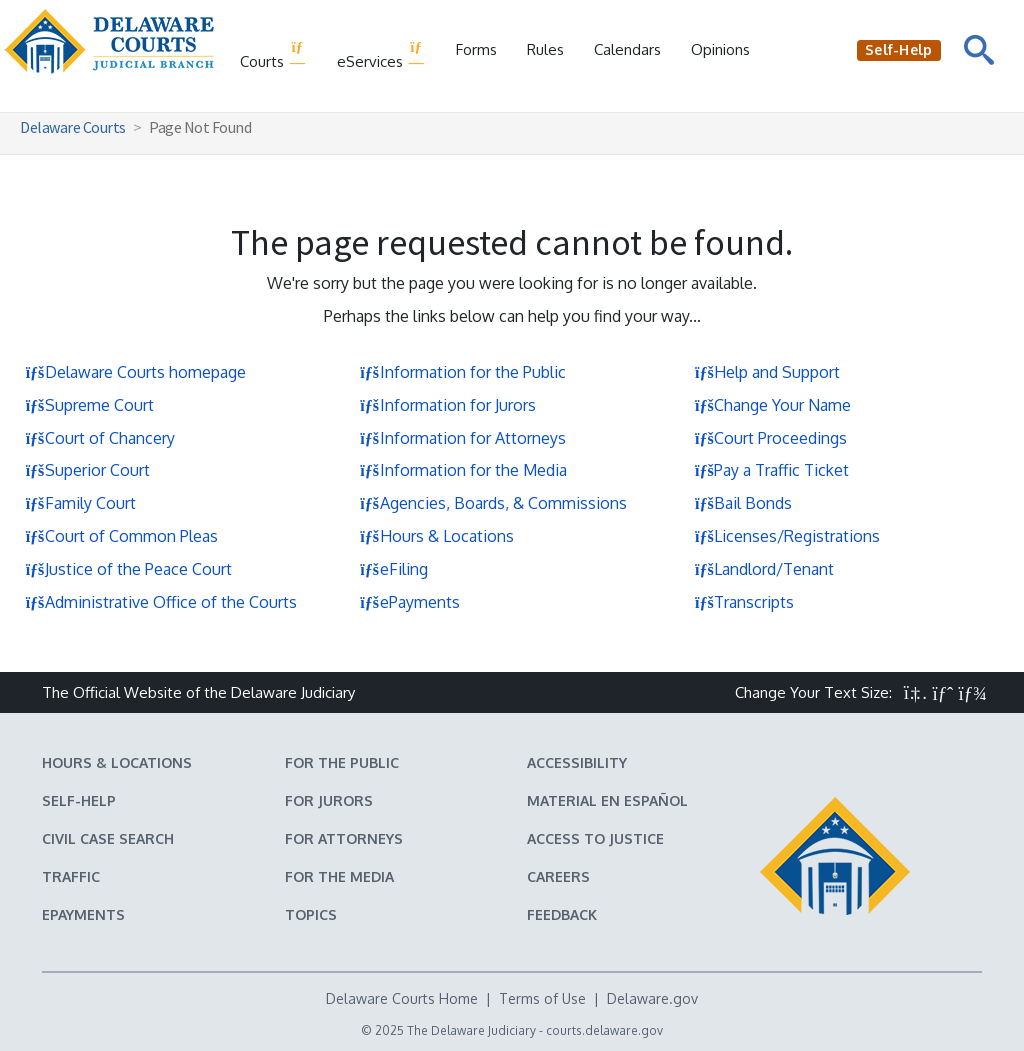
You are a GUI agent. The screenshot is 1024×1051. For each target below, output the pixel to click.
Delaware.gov (652, 998)
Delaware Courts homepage (135, 372)
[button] (915, 692)
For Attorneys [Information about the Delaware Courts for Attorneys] (344, 838)
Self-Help (79, 800)
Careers (558, 876)
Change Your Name (772, 405)
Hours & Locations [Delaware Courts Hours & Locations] (117, 762)
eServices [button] (381, 55)
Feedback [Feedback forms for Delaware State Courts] (562, 914)
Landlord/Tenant (764, 569)
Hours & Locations (437, 536)
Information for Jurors (448, 405)
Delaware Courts (73, 127)
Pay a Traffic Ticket (771, 470)
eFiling (394, 569)
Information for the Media (463, 470)
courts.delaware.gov (604, 1030)
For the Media (339, 876)
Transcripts (744, 602)
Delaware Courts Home (402, 998)
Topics (311, 914)
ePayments (410, 602)
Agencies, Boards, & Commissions (493, 503)
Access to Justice (595, 838)
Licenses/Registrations (787, 536)
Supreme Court (89, 405)
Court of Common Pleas (121, 536)
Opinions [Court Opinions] (720, 49)
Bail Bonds (743, 503)
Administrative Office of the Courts (161, 602)
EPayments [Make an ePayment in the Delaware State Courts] (83, 914)
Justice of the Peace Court (128, 569)
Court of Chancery (100, 438)
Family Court (80, 503)
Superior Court (87, 470)
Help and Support (767, 372)
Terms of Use (542, 998)
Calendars (627, 49)
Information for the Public (463, 372)
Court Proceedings (770, 438)
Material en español (607, 800)
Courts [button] (273, 55)
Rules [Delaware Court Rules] (545, 49)
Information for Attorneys (463, 438)
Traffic (71, 876)
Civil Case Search (108, 838)
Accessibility (577, 762)
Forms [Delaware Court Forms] (476, 49)
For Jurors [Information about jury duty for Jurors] (329, 800)
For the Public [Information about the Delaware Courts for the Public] (342, 762)
